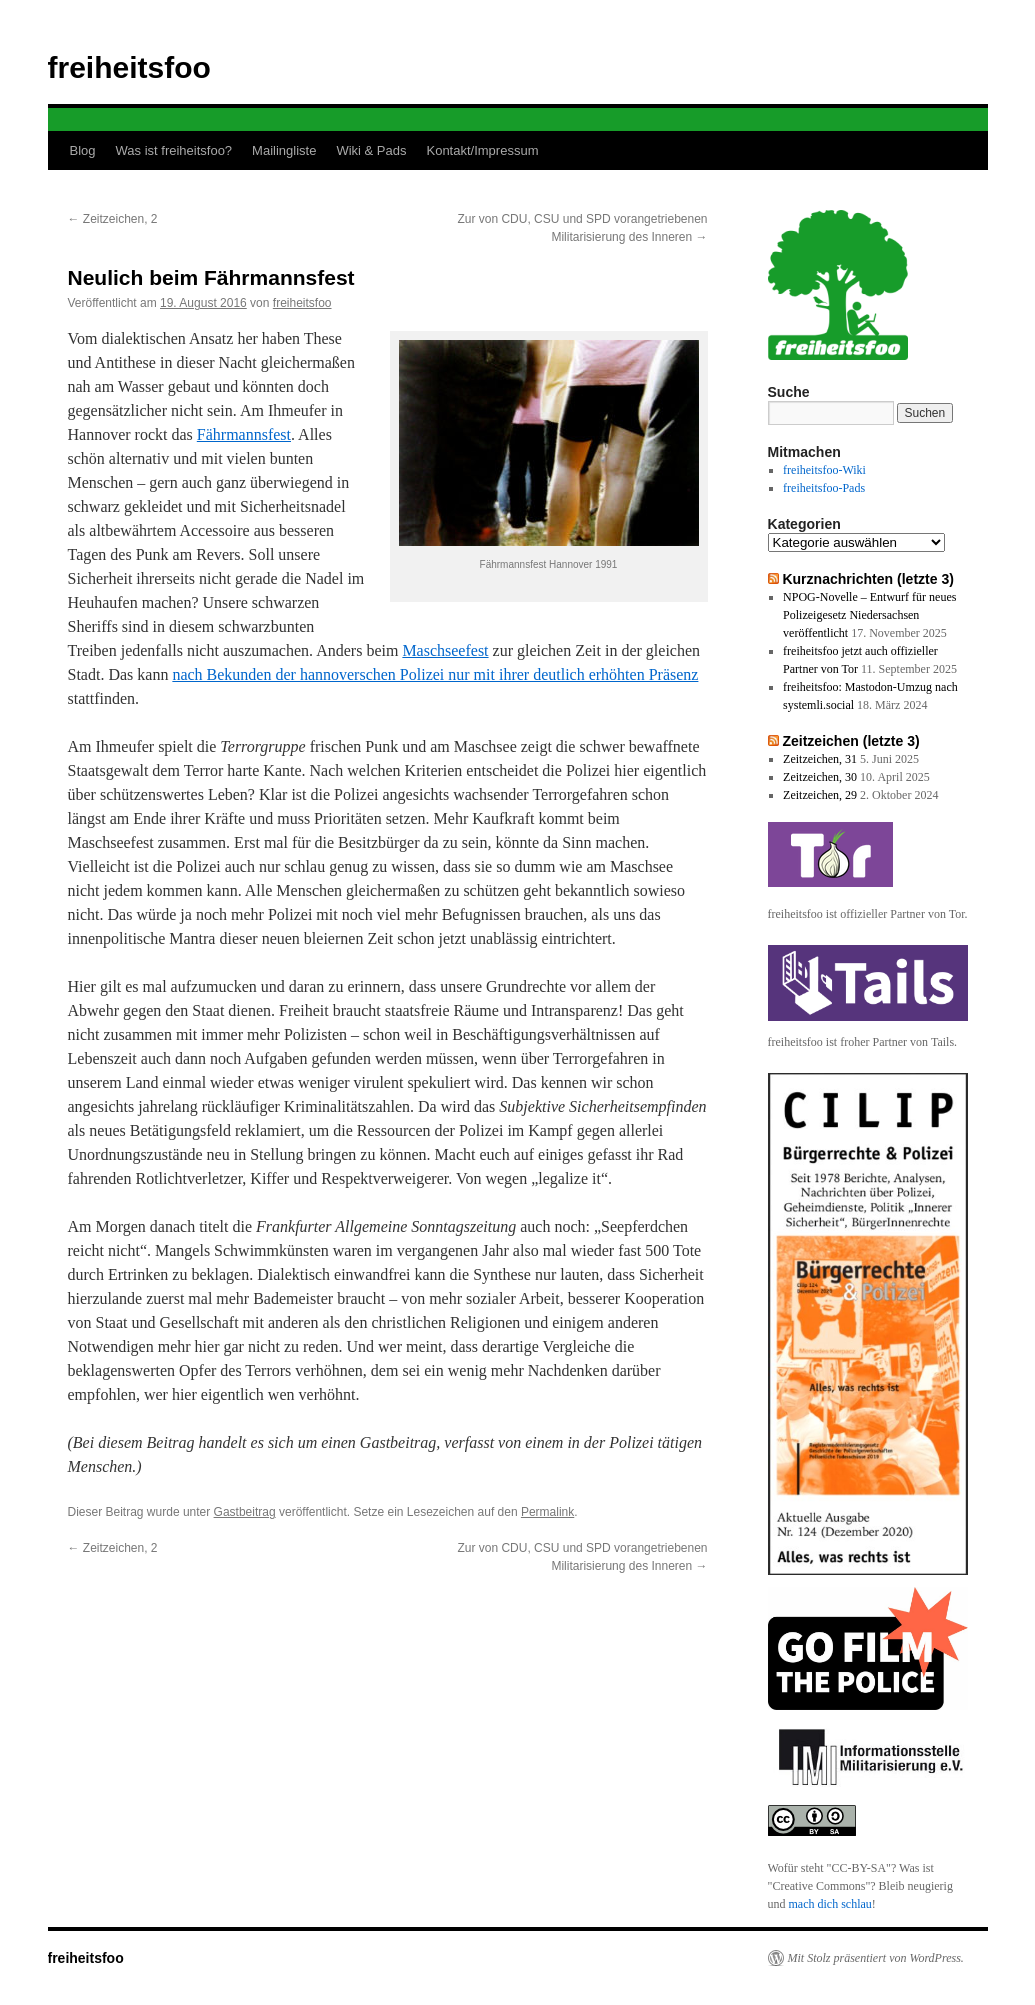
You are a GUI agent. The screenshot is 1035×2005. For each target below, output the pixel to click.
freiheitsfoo (129, 67)
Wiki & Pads (371, 150)
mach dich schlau (830, 1904)
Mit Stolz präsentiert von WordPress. (876, 1958)
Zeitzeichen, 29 (820, 795)
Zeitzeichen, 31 (820, 759)
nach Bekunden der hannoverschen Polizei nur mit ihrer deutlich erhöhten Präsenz (435, 674)
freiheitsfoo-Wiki (824, 470)
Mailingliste (284, 150)
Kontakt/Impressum (482, 150)
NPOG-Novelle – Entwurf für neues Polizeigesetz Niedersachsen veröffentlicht (869, 615)
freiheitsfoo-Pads (824, 488)
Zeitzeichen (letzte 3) (850, 741)
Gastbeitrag (245, 1512)
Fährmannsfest (244, 434)
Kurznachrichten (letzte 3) (868, 579)
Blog (83, 150)
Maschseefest (445, 650)
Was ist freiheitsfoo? (174, 150)
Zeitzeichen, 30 (820, 777)
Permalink (547, 1512)
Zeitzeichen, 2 (113, 219)
